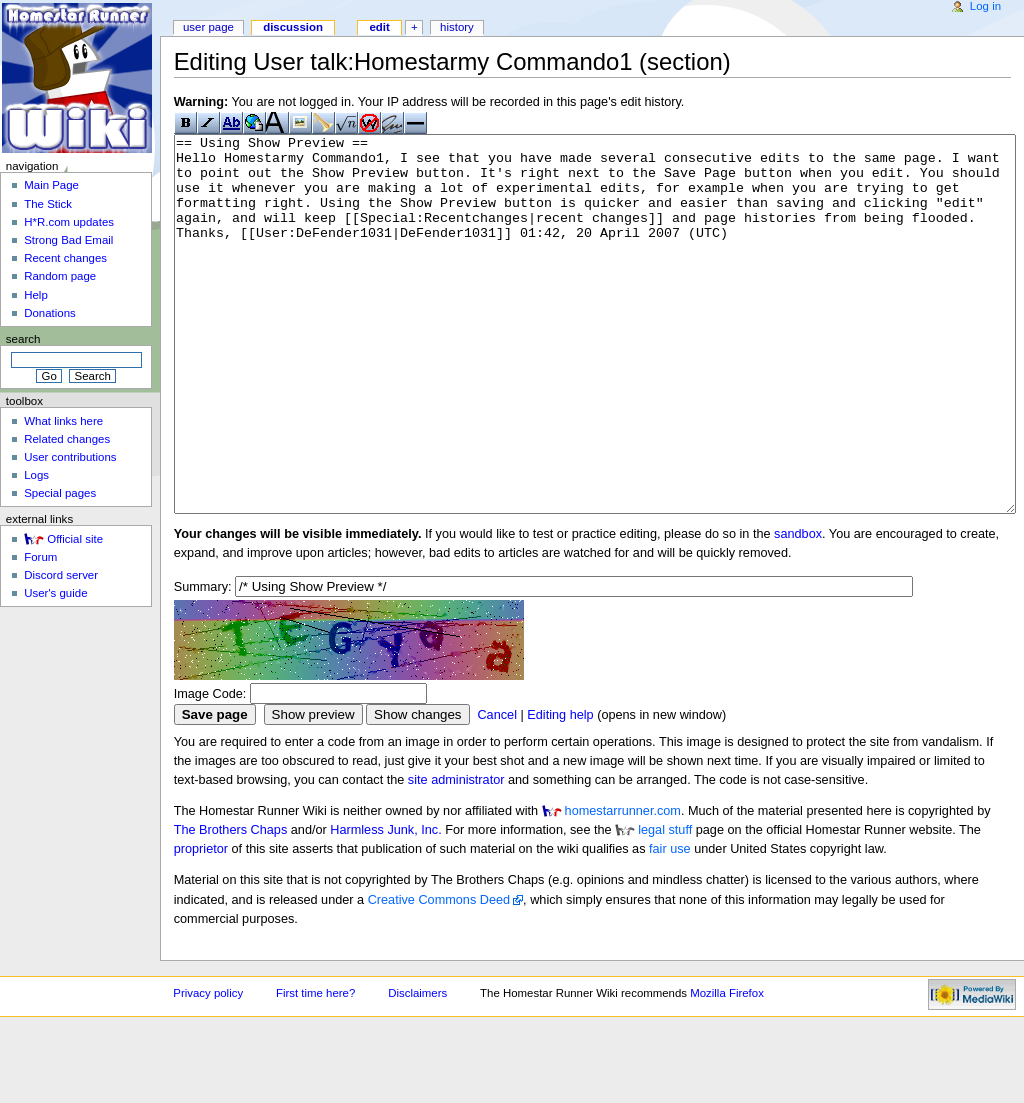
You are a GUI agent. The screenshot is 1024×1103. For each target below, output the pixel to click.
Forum (40, 557)
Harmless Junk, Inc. (385, 905)
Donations (50, 313)
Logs (36, 475)
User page (208, 27)
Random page (60, 276)
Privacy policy (208, 1068)
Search (23, 339)
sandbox (798, 609)
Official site (75, 539)
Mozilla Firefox (727, 1068)
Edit (379, 27)
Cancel (497, 790)
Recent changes (65, 258)
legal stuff (665, 905)
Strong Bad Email (68, 240)
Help (36, 295)
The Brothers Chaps (231, 905)
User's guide (55, 593)
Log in (985, 6)
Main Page (51, 185)
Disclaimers (417, 1068)
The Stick (48, 204)
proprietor (201, 924)
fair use (670, 924)
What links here (63, 421)
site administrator (456, 855)
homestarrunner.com (623, 886)
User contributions (70, 457)
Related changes (67, 439)
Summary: (203, 662)
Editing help (560, 790)
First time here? (315, 1068)
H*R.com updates (69, 222)
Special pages (60, 493)
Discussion (293, 27)
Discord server (61, 575)
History (457, 27)
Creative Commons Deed (439, 975)
